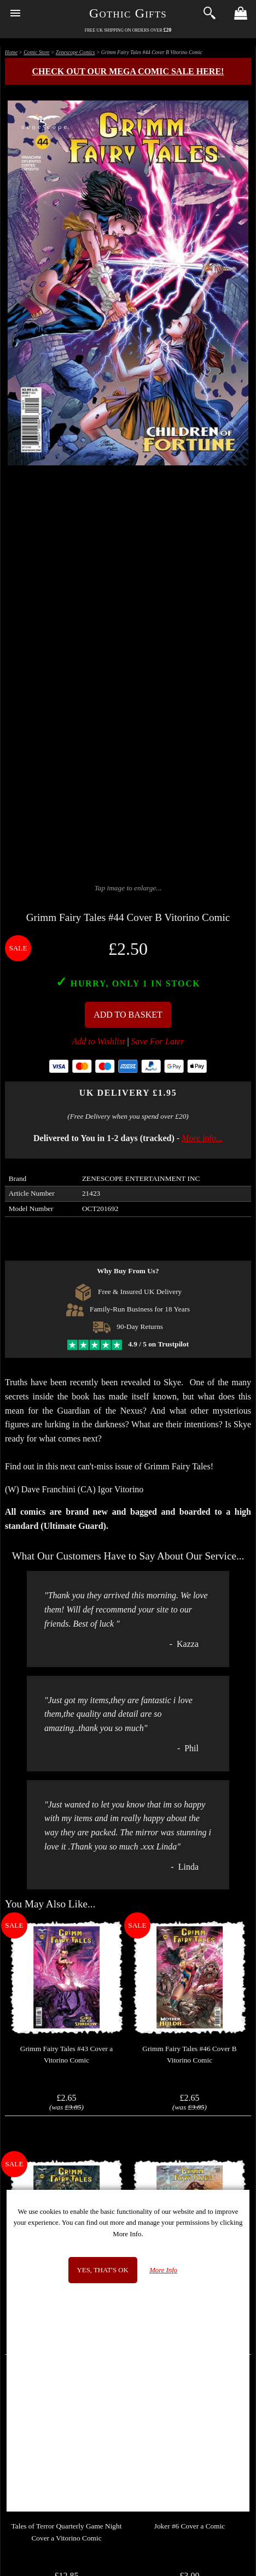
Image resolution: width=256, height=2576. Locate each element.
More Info (163, 2270)
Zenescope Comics (75, 52)
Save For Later (157, 1041)
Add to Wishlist (98, 1041)
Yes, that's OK (103, 2270)
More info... (202, 1138)
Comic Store (36, 52)
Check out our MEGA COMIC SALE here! (128, 71)
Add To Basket (128, 1014)
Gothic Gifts (128, 13)
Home (11, 52)
